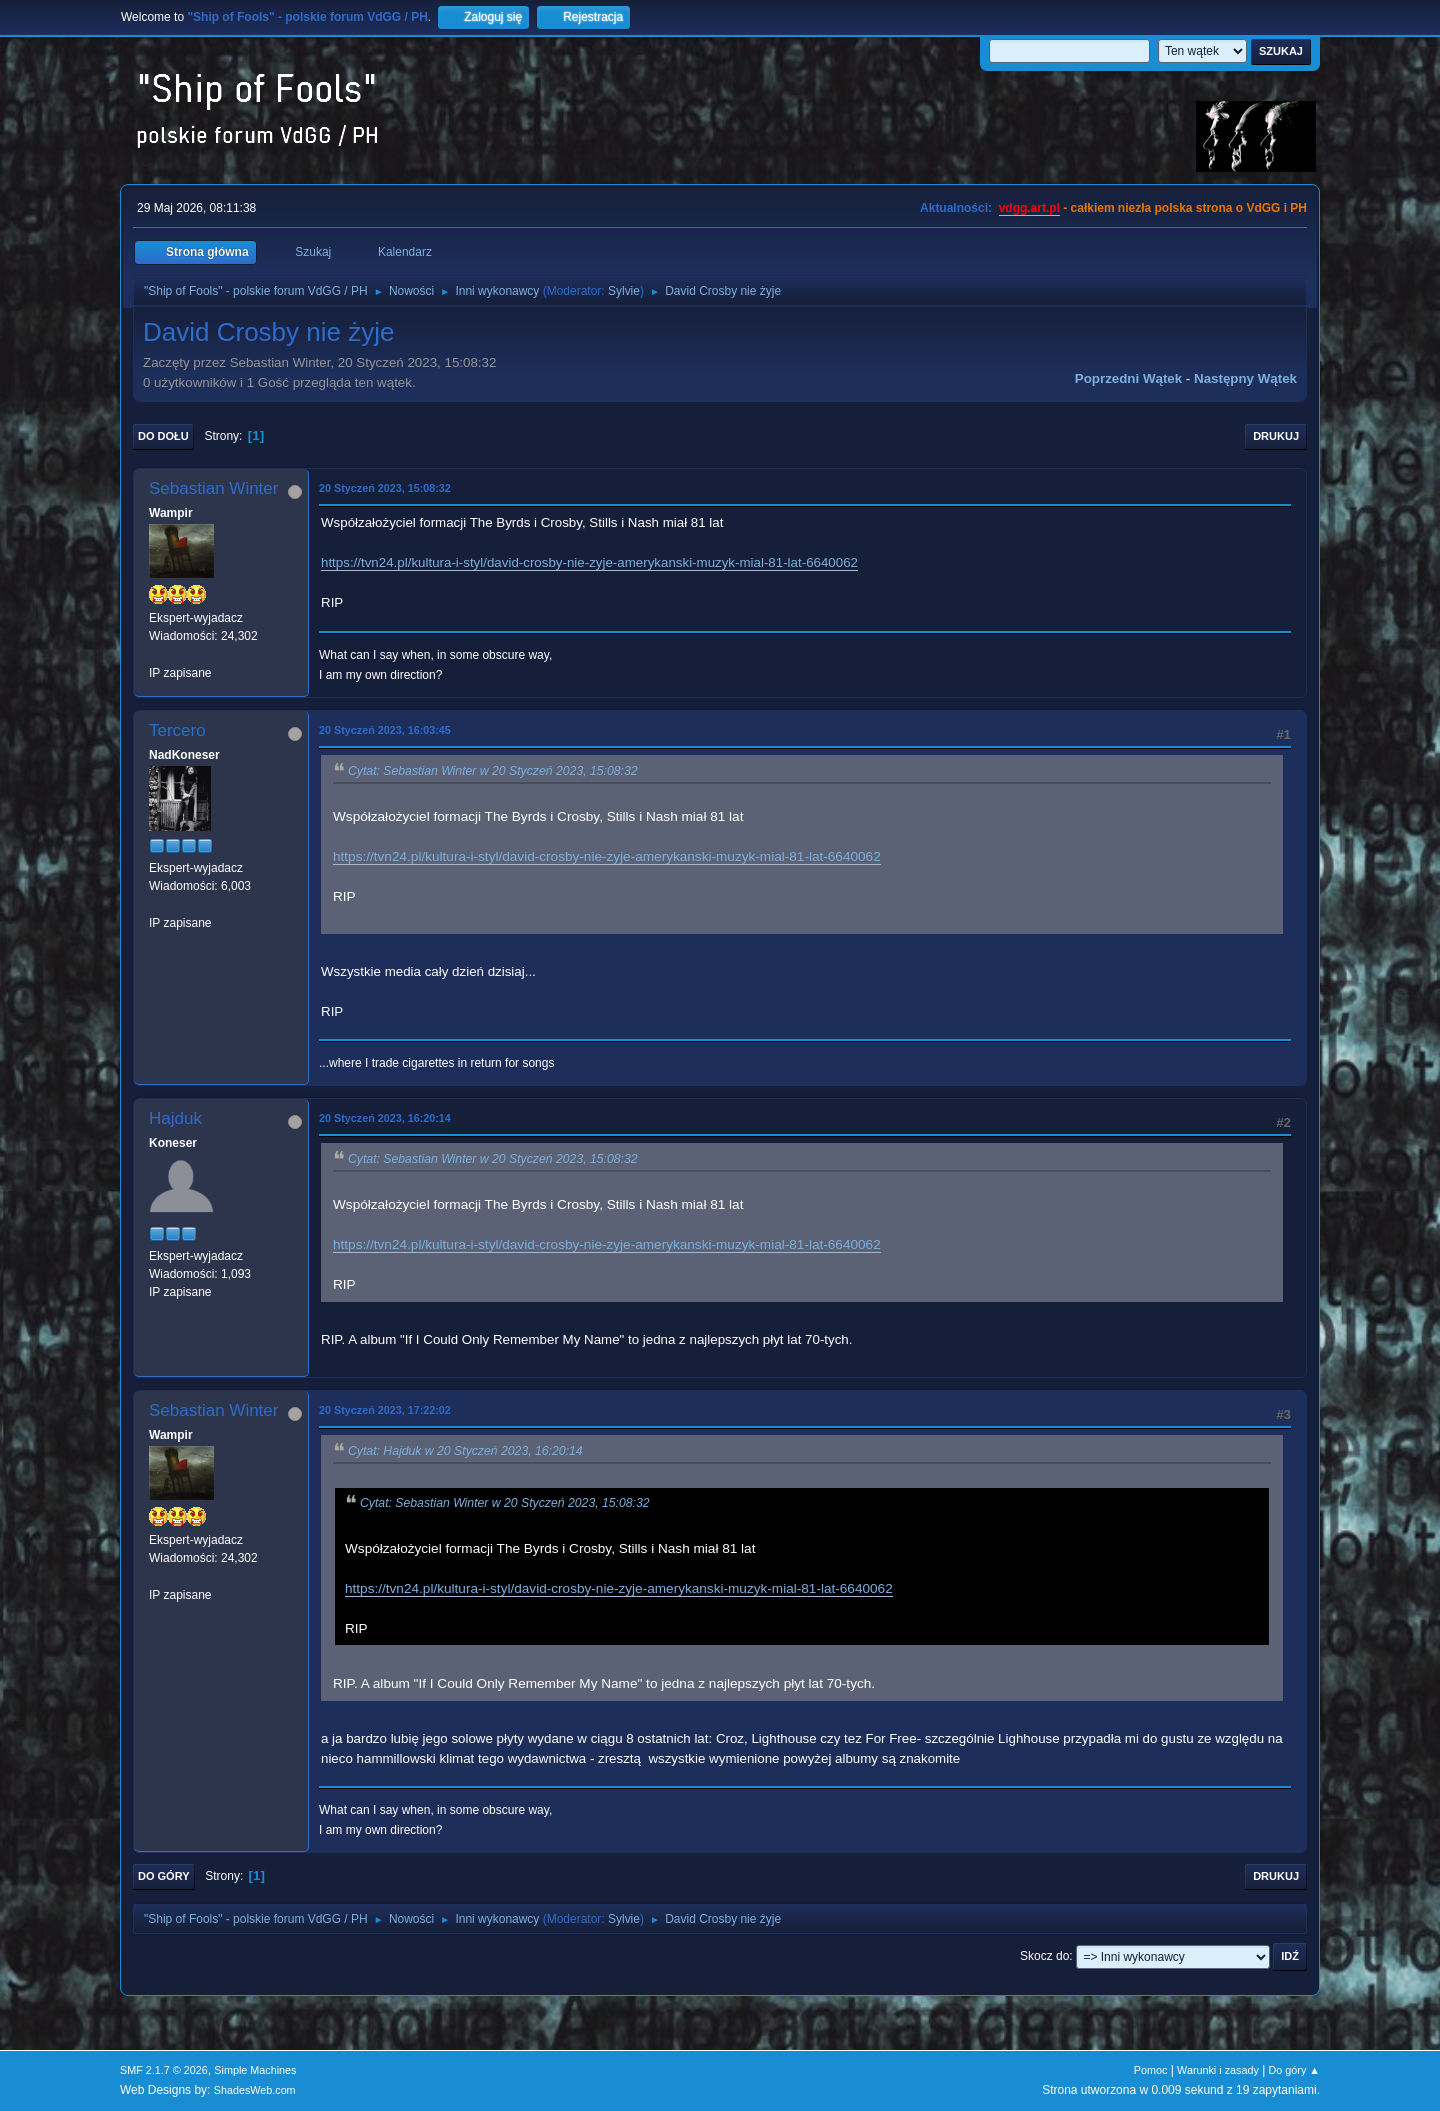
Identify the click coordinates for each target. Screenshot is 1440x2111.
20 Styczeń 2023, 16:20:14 (385, 1118)
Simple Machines (255, 2070)
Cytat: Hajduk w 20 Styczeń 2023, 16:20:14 (465, 1451)
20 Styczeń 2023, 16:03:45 (385, 730)
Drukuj (1276, 436)
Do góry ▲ (1294, 2070)
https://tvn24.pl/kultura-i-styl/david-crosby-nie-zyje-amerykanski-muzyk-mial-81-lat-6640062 (589, 562)
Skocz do (1044, 1956)
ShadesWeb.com (255, 2090)
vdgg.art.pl (1029, 208)
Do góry (164, 1876)
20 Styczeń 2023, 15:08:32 (385, 488)
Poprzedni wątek (1128, 378)
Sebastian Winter (213, 488)
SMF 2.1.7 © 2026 (164, 2070)
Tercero (177, 730)
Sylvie (624, 291)
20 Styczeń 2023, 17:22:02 (385, 1410)
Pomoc (1151, 2070)
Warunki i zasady (1218, 2070)
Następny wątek (1245, 378)
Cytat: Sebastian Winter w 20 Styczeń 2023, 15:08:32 (493, 771)
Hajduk (175, 1118)
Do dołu (163, 436)
